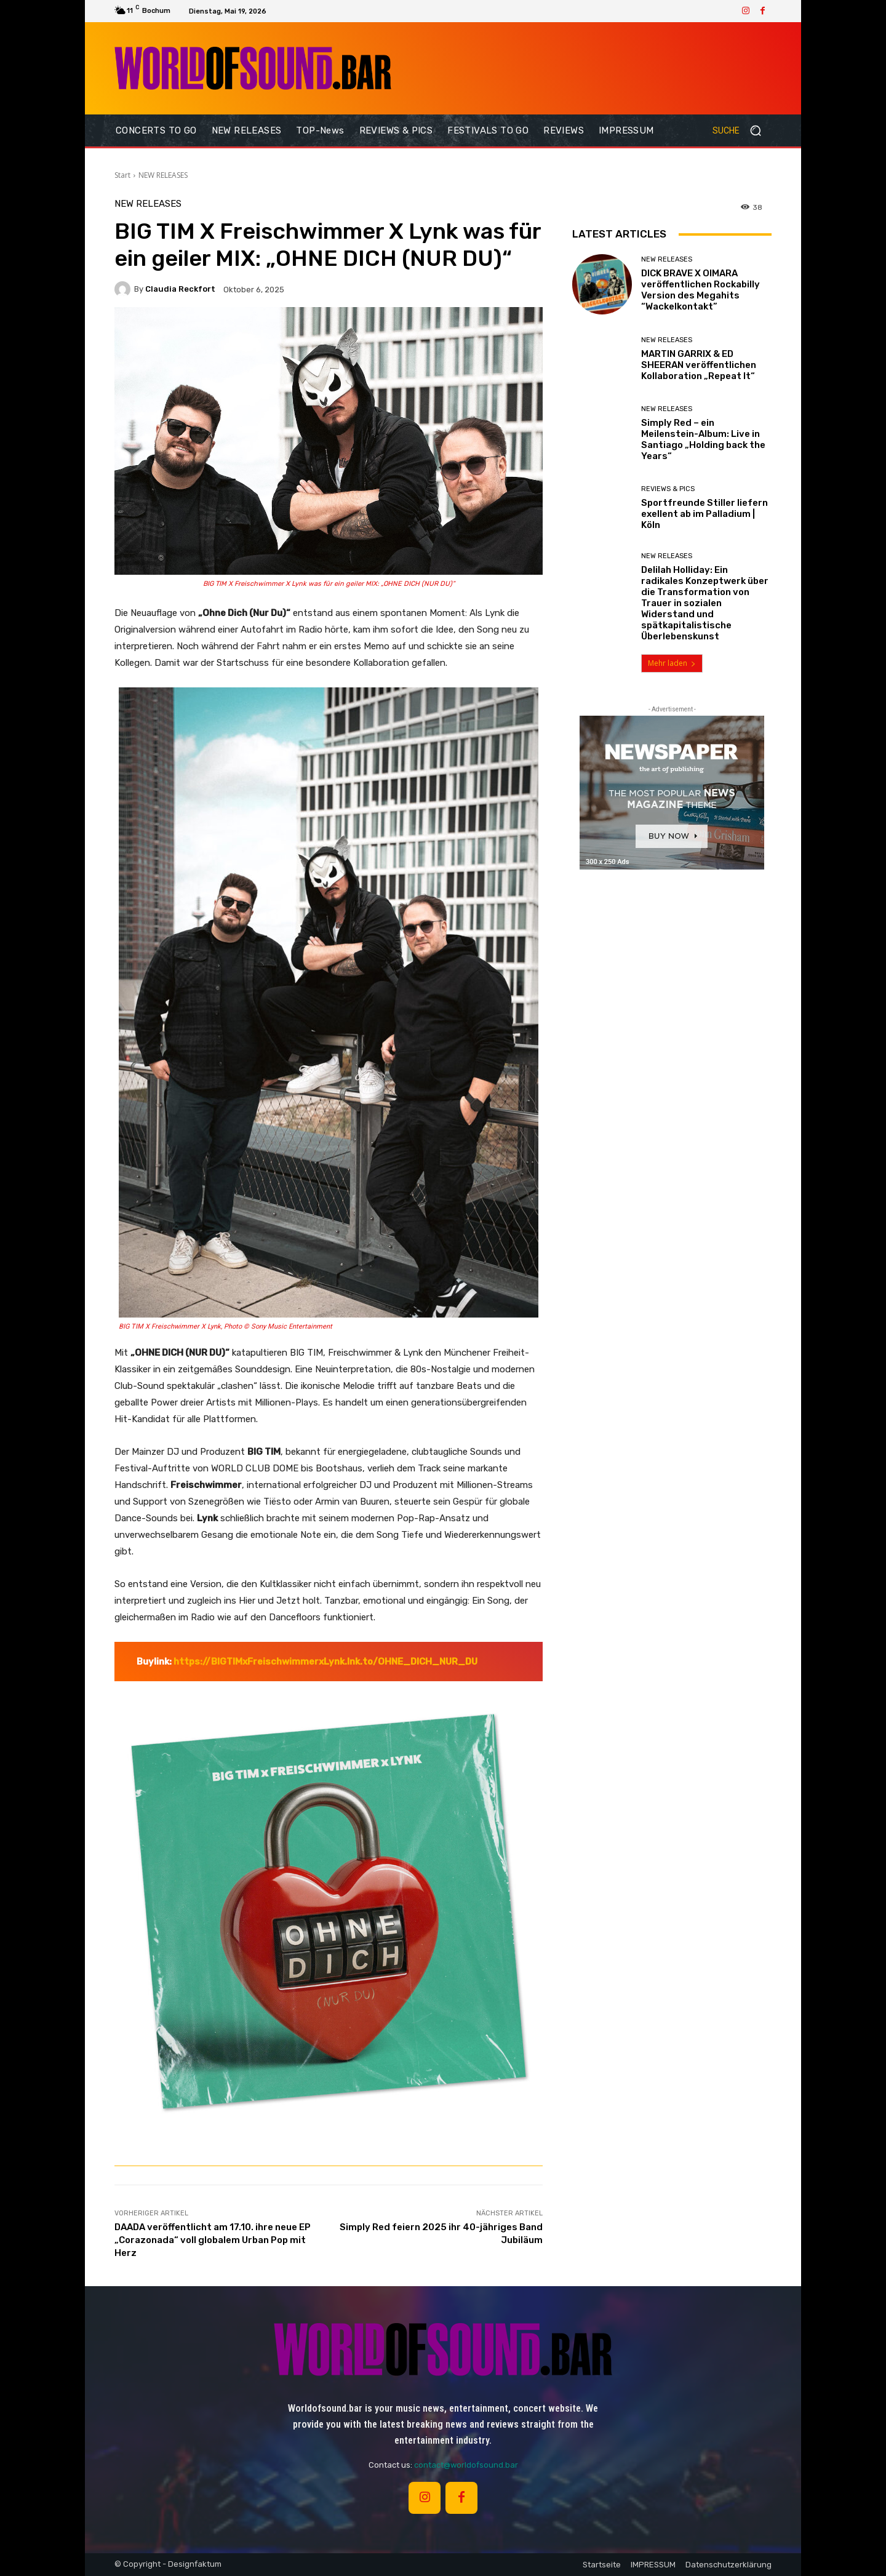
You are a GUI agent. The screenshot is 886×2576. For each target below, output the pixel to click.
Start (122, 175)
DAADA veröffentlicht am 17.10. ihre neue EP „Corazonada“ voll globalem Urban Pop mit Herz (212, 2240)
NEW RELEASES (163, 175)
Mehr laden (672, 663)
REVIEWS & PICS (668, 489)
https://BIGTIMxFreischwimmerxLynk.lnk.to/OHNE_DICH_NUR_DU (325, 1661)
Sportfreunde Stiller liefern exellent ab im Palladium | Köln (704, 513)
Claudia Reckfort (180, 289)
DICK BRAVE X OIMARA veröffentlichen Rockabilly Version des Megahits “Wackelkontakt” (700, 290)
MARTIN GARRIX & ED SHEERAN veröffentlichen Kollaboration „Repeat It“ (698, 365)
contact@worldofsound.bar (466, 2465)
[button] (742, 130)
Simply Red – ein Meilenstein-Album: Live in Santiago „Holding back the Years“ (703, 439)
